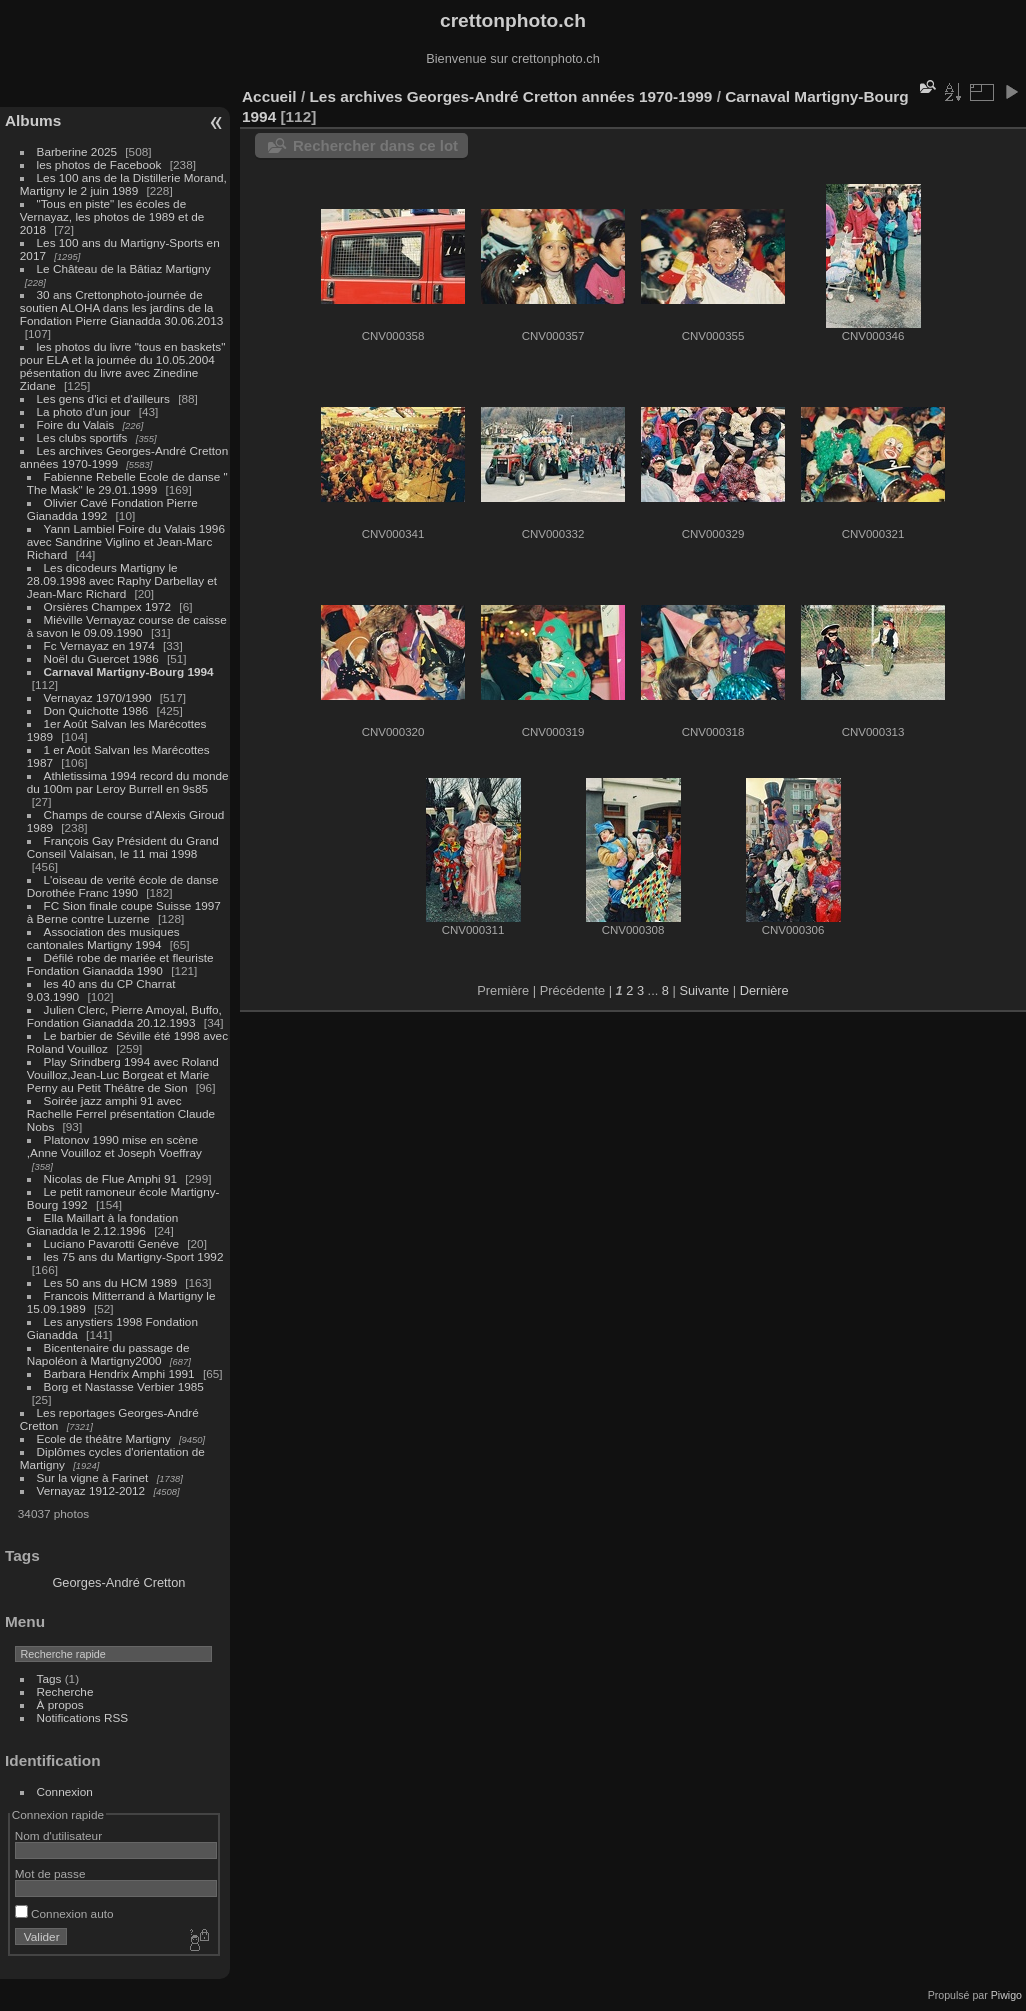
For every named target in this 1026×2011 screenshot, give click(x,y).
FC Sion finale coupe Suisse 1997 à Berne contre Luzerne (124, 912)
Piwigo (1006, 1995)
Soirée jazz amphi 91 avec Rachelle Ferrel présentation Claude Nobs (121, 1113)
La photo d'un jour (84, 411)
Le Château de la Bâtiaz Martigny (124, 268)
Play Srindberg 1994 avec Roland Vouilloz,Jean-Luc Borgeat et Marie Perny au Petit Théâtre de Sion (123, 1074)
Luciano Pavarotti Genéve (111, 1243)
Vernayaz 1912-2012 (91, 1490)
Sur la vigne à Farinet (93, 1477)
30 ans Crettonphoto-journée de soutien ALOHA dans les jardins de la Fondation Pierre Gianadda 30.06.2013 (121, 307)
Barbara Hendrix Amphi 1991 (119, 1373)
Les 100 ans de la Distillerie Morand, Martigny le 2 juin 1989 (123, 184)
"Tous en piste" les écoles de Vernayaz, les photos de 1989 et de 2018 (112, 216)
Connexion (65, 1791)
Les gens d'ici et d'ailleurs (103, 398)
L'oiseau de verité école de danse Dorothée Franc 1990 (123, 886)
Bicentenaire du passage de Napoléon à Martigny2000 (108, 1354)
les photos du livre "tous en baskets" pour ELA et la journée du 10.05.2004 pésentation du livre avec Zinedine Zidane (123, 366)
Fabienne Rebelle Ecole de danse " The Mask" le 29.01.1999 (127, 483)
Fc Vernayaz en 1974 (99, 645)
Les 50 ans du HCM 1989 (110, 1282)
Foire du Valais (76, 424)
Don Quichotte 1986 (96, 710)
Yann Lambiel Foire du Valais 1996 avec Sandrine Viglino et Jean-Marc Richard (126, 541)
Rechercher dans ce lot (375, 145)
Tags (49, 1678)
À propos (60, 1704)
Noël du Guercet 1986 (101, 658)
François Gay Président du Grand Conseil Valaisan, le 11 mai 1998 (123, 847)
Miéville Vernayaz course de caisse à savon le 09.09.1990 (127, 626)
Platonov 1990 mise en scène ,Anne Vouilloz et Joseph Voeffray (114, 1146)
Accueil (269, 96)
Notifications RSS (83, 1717)
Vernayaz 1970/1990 (98, 697)
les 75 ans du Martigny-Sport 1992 (134, 1256)
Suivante (704, 990)
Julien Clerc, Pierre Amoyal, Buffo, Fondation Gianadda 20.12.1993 (124, 1016)
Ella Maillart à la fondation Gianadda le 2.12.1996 (103, 1224)
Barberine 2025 (77, 151)
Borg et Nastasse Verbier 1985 (124, 1386)
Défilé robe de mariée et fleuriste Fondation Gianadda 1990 (120, 964)
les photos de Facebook (99, 164)
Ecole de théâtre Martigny (104, 1438)
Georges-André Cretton (118, 1582)
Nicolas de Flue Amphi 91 (110, 1178)
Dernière (764, 990)
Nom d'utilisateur (58, 1835)
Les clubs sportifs (82, 437)
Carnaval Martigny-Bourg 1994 (129, 671)
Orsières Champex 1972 (109, 606)
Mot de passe (50, 1873)
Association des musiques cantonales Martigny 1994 (103, 938)
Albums (33, 120)
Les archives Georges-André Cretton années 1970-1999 (510, 96)
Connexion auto (64, 1913)
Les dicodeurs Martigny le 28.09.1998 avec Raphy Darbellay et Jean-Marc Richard (122, 580)
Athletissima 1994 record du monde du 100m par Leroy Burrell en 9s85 (128, 782)
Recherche (65, 1691)
